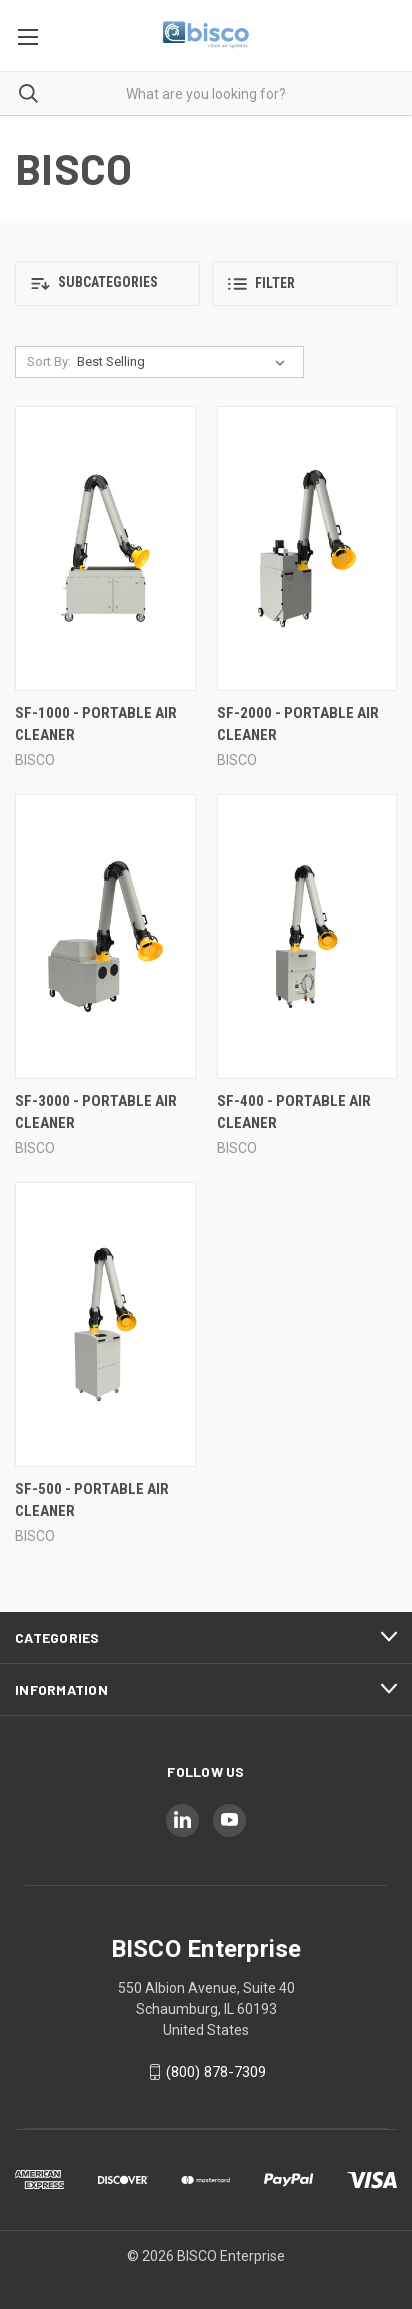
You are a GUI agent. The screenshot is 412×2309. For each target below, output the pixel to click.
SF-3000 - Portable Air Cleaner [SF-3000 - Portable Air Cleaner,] (96, 1112)
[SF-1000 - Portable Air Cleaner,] (105, 548)
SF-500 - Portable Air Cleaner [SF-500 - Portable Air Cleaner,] (92, 1500)
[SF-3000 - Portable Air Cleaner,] (105, 936)
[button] (107, 283)
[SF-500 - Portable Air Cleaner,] (105, 1324)
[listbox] (185, 362)
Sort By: (49, 361)
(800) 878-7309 (216, 2072)
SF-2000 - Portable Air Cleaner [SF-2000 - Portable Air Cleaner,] (298, 724)
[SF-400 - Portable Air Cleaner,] (307, 936)
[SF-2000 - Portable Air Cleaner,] (307, 548)
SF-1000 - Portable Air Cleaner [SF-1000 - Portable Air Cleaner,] (96, 724)
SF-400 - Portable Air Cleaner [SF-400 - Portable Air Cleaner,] (294, 1112)
